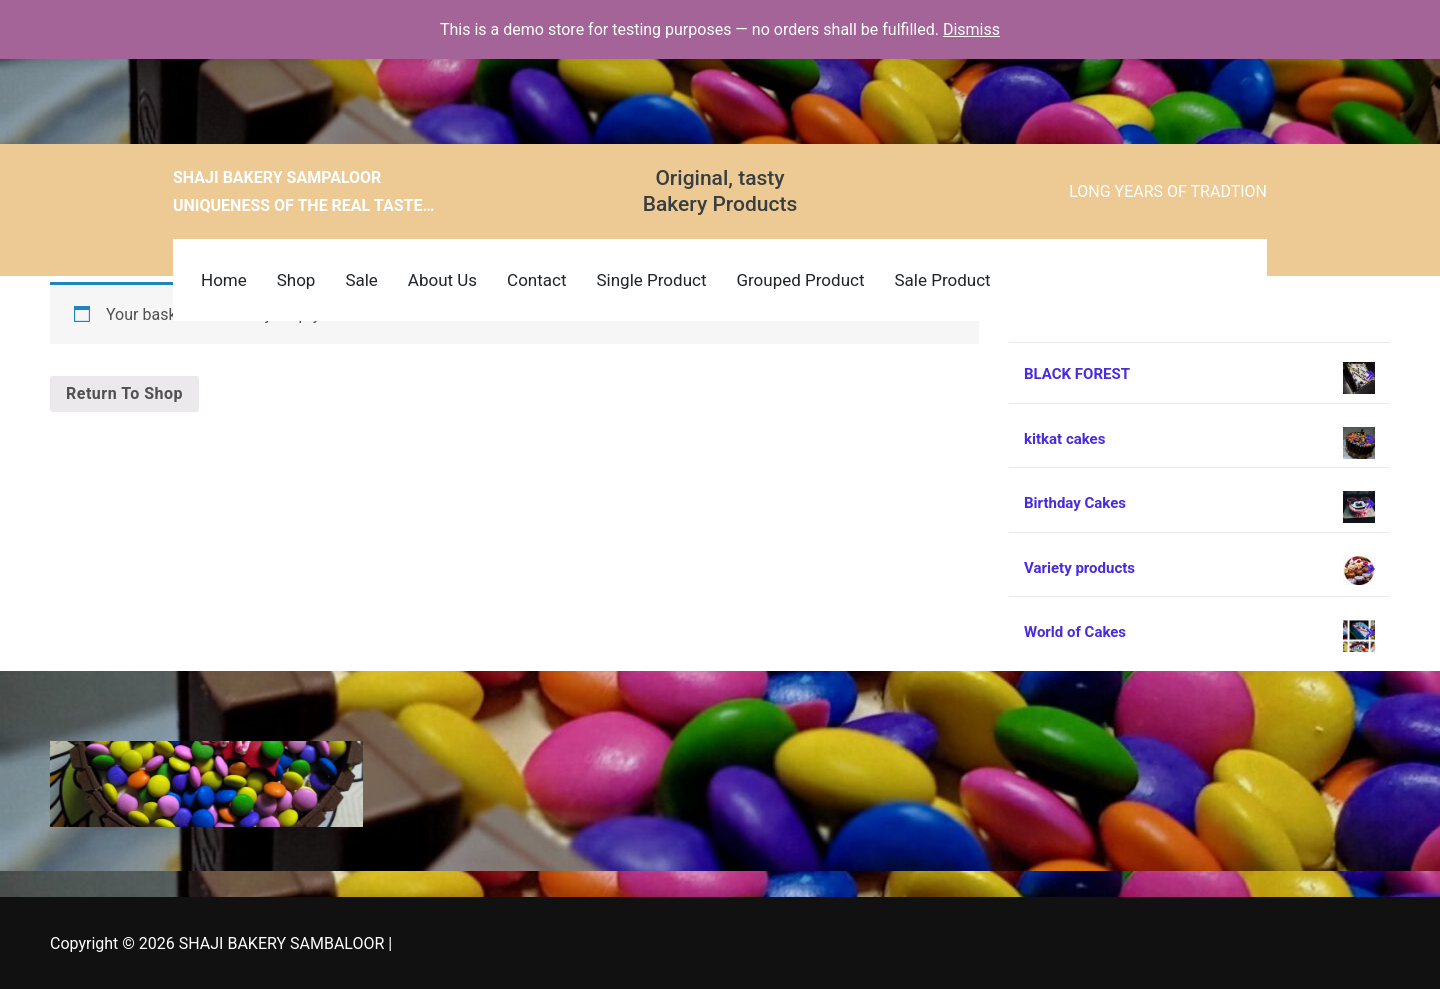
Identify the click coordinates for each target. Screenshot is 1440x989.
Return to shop (124, 393)
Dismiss (971, 29)
